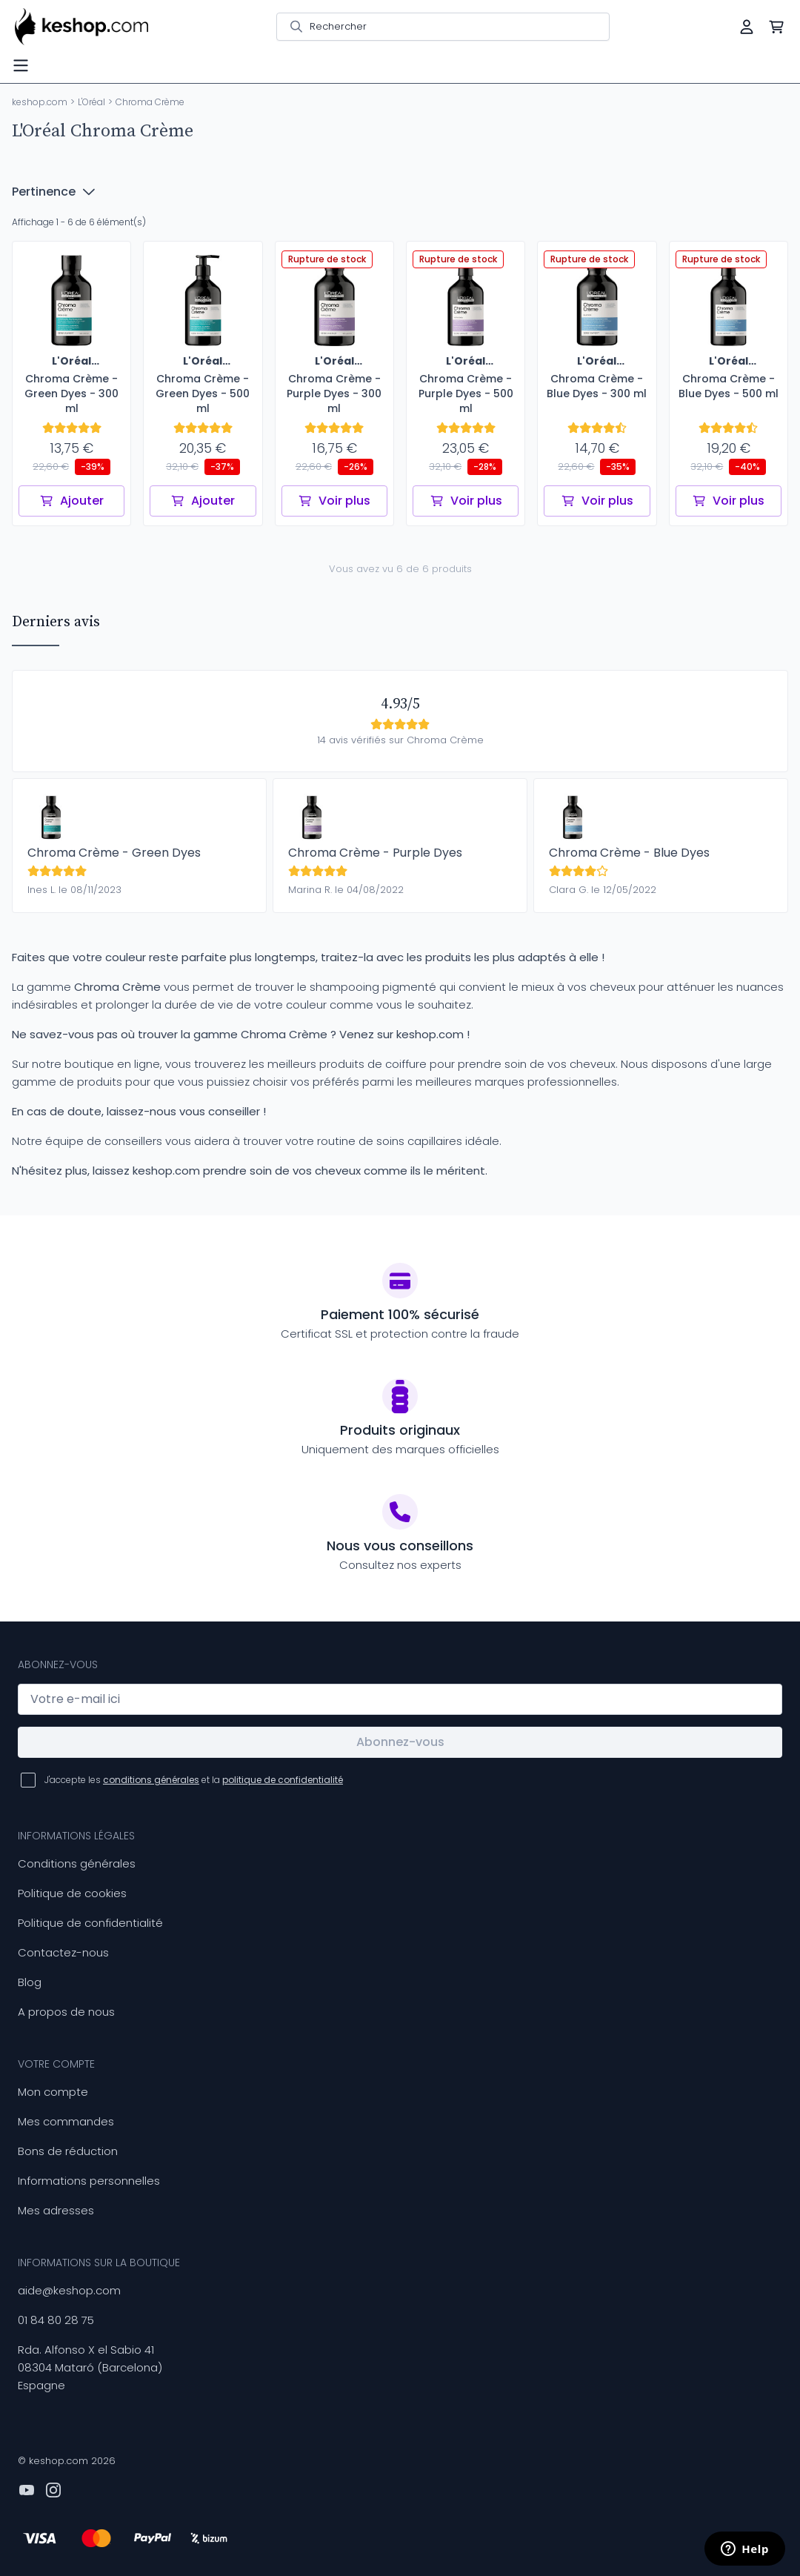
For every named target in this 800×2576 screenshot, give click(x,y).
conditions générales (151, 1779)
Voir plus (334, 500)
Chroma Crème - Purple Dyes (375, 852)
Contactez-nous (63, 1952)
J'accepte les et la (193, 1779)
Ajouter (71, 500)
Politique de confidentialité (90, 1923)
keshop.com (39, 102)
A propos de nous (66, 2011)
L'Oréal (91, 102)
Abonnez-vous (400, 1741)
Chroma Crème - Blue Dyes (629, 852)
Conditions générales (77, 1863)
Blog (29, 1982)
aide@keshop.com (69, 2290)
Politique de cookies (72, 1893)
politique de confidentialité (282, 1779)
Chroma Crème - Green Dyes (114, 852)
